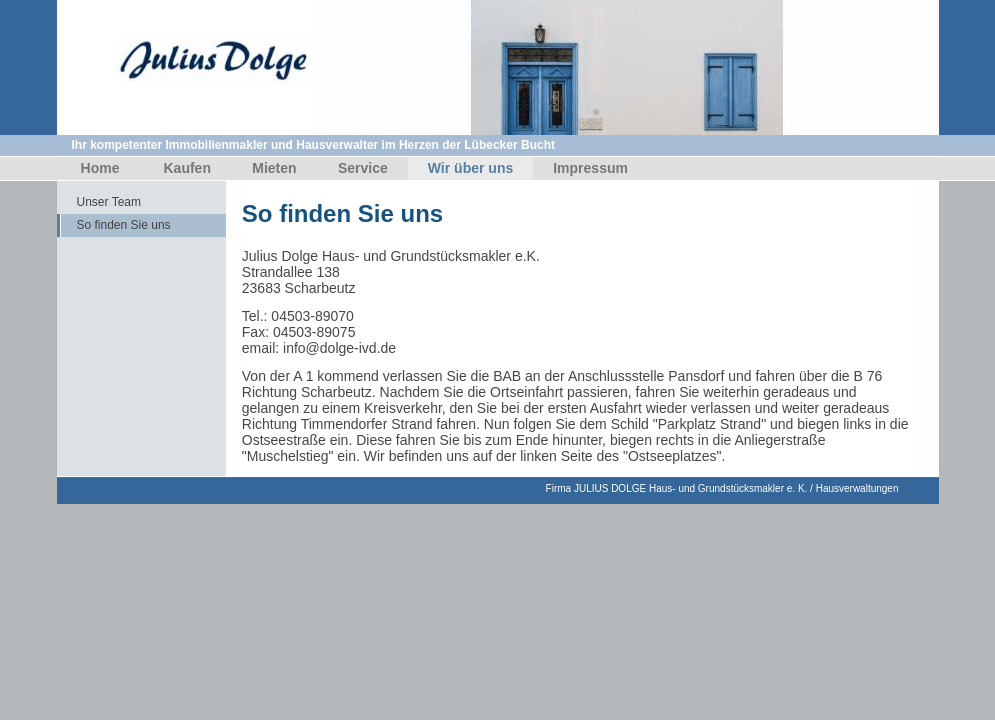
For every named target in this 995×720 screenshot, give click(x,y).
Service (363, 168)
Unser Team (109, 202)
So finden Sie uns (124, 225)
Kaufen (187, 168)
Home (100, 168)
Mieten (274, 168)
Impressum (590, 168)
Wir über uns (470, 168)
